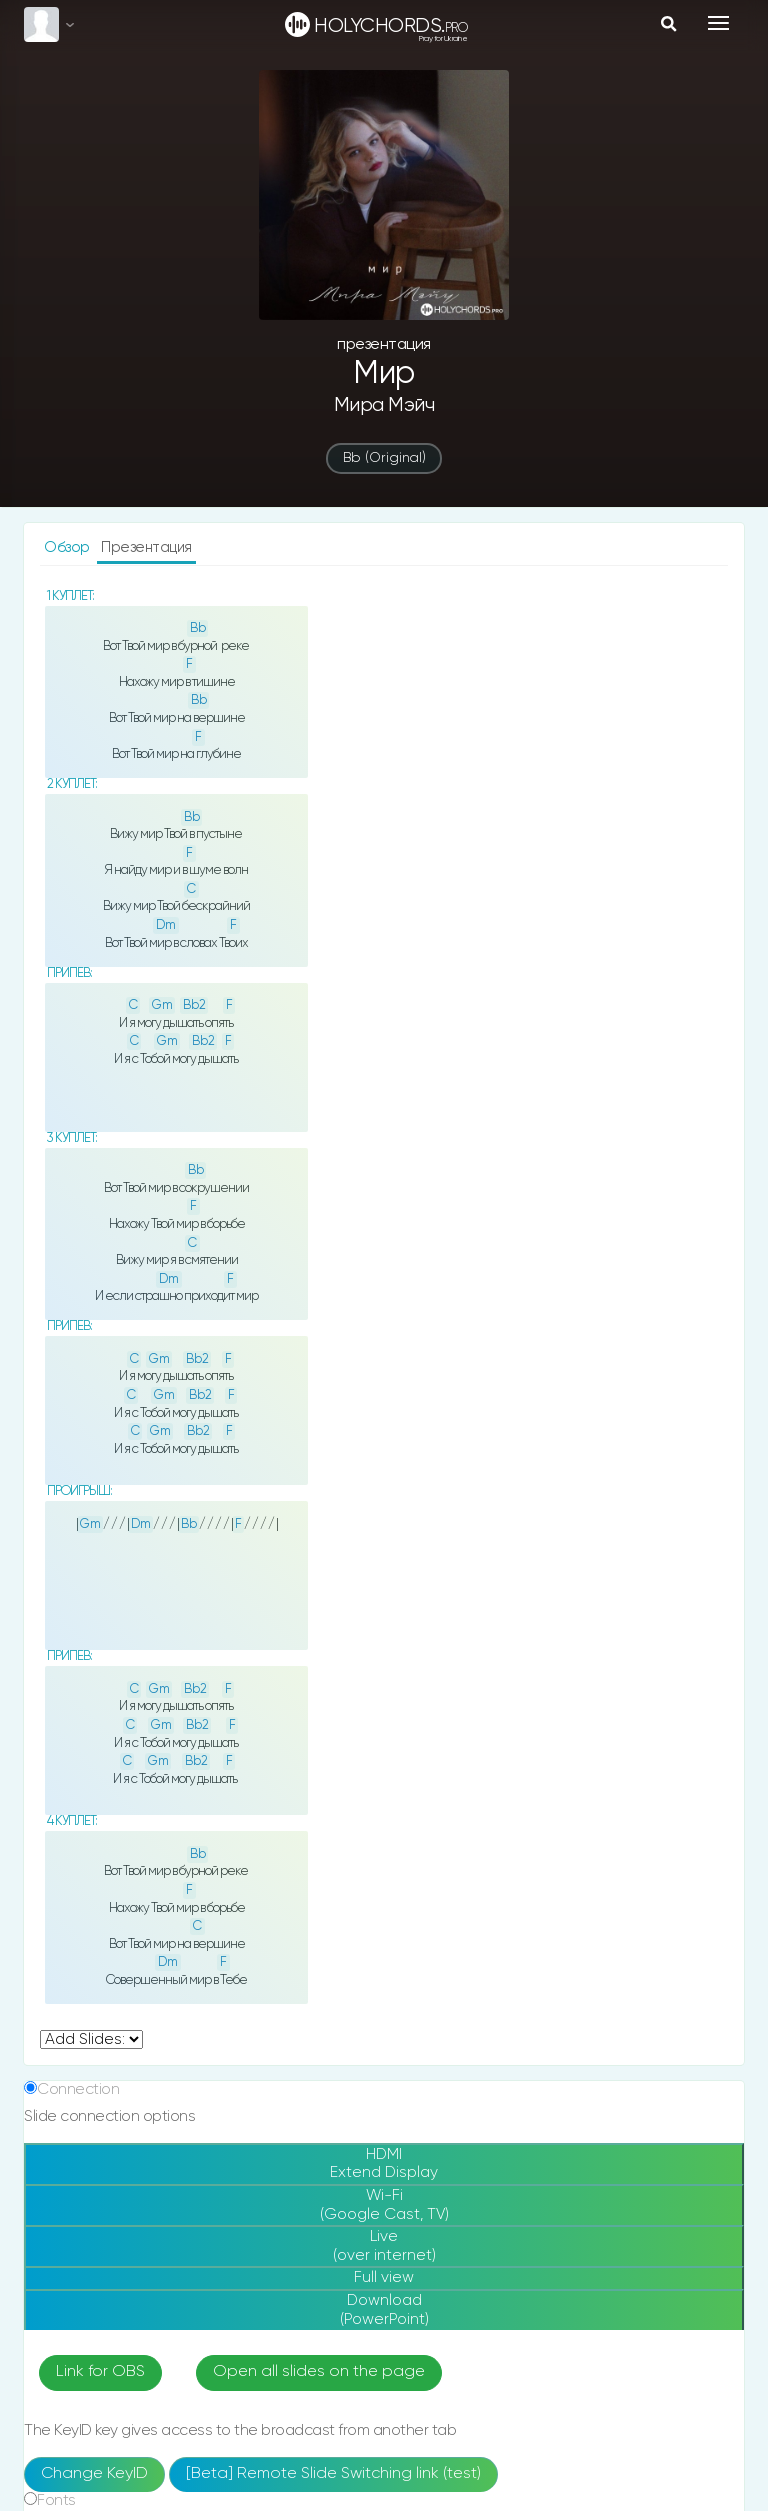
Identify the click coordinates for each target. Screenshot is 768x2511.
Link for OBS (100, 2372)
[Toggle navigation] (718, 23)
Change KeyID (94, 2474)
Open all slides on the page (319, 2372)
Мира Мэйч (384, 405)
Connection (78, 2089)
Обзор (68, 547)
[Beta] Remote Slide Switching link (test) (333, 2474)
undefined (91, 2039)
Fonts (56, 2500)
